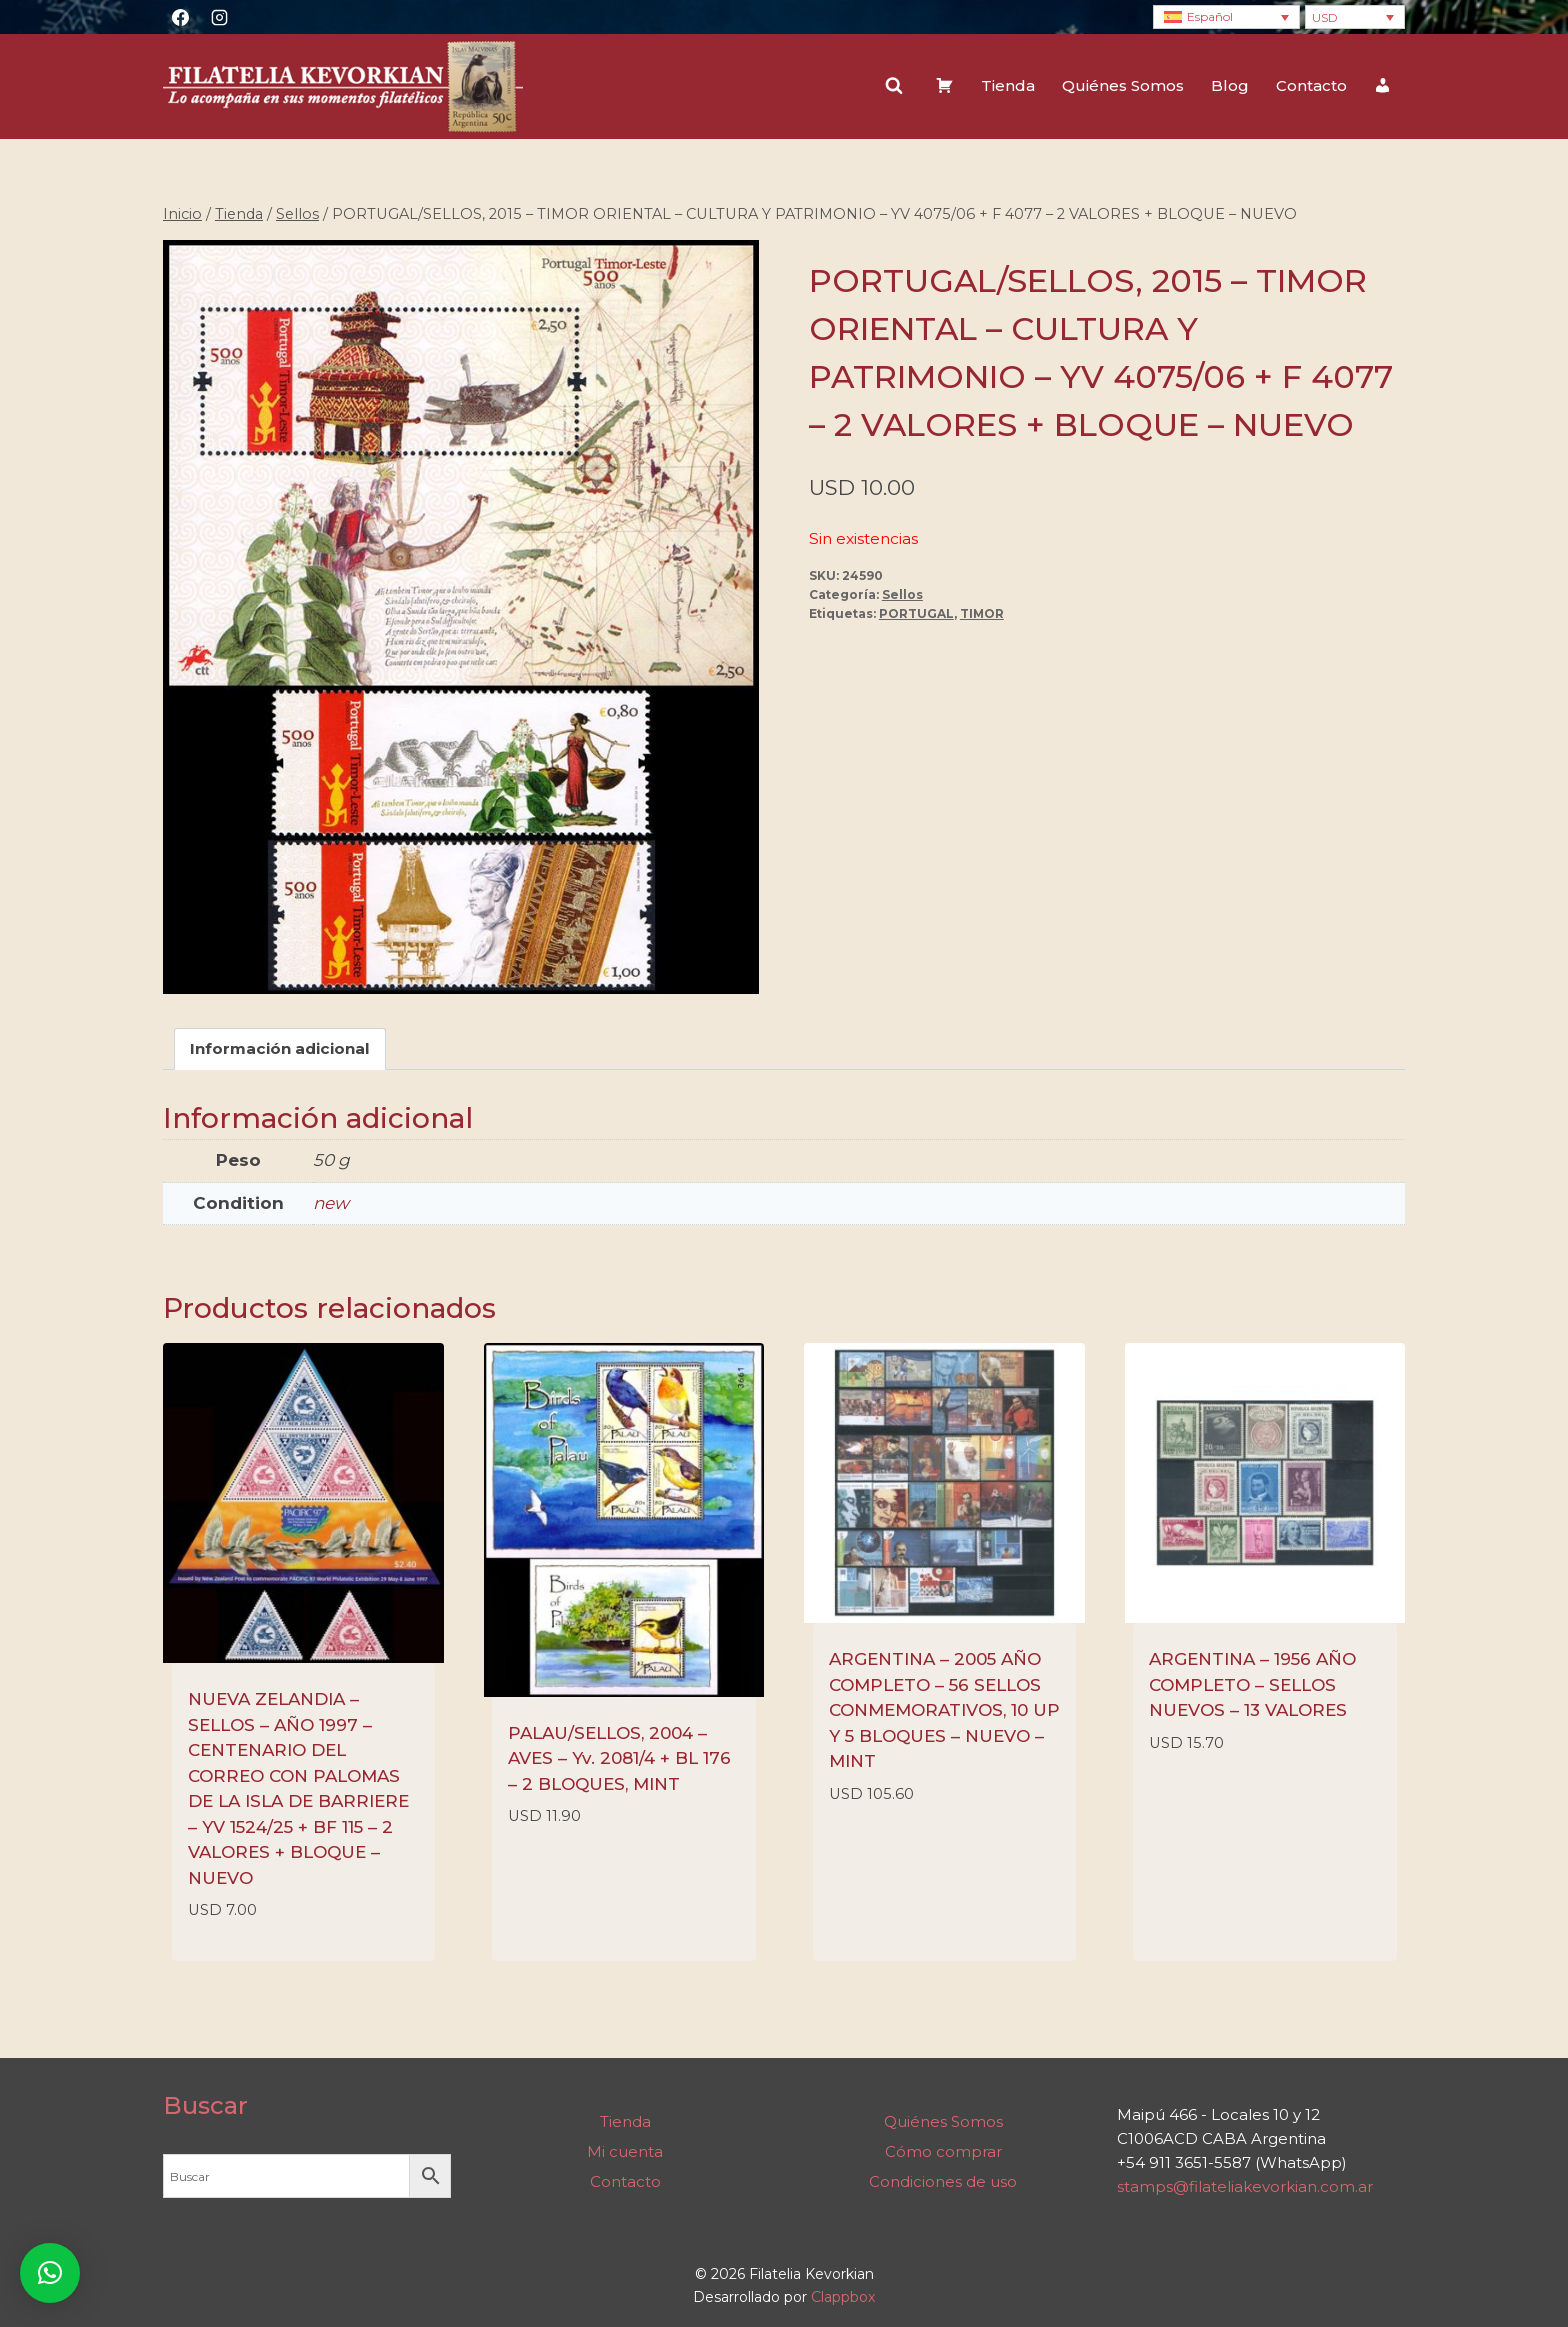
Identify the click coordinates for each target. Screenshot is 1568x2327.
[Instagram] (219, 17)
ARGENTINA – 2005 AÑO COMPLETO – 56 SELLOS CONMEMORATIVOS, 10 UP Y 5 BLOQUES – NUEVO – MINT (944, 1711)
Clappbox (843, 2297)
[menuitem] (1226, 17)
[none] (1226, 17)
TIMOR (982, 613)
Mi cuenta (625, 2151)
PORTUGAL (916, 613)
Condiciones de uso (943, 2181)
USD (1325, 17)
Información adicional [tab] (280, 1048)
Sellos (902, 594)
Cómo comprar (943, 2151)
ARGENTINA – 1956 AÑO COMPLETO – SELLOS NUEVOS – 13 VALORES (1252, 1685)
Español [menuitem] (1210, 16)
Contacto (1311, 85)
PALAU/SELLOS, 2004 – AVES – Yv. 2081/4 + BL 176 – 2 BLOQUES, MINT (619, 1758)
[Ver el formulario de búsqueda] (894, 86)
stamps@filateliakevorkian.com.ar (1245, 2187)
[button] (50, 2273)
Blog (1230, 85)
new (331, 1203)
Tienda (1008, 85)
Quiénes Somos (1123, 85)
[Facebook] (180, 17)
